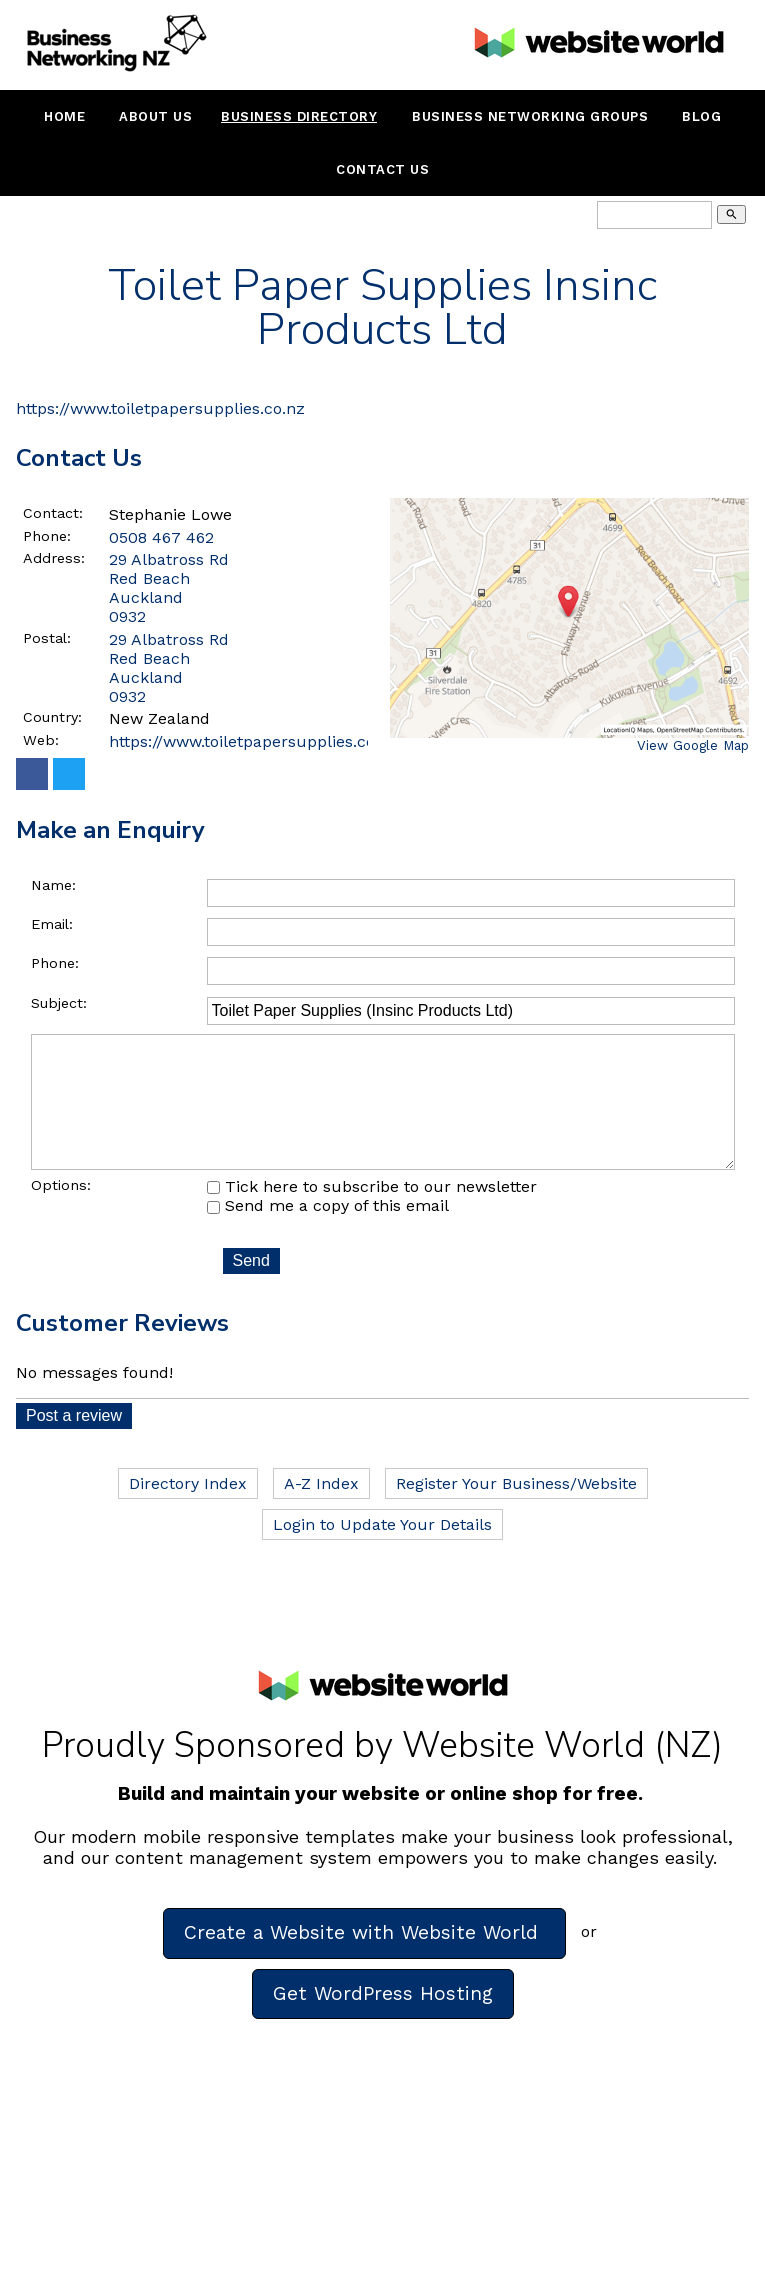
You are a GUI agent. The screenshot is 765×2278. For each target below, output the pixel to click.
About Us (155, 116)
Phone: (47, 536)
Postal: (47, 638)
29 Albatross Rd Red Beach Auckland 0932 (169, 668)
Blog (701, 116)
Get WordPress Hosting (383, 2021)
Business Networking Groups (530, 116)
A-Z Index (321, 1511)
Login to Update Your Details (382, 1552)
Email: (52, 924)
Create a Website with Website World (364, 1960)
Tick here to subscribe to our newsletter (372, 1214)
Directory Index (188, 1511)
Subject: (59, 1003)
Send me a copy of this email (328, 1233)
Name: (53, 885)
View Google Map (693, 745)
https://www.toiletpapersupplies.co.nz (160, 408)
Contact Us (382, 169)
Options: (61, 1213)
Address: (54, 558)
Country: (52, 717)
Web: (41, 740)
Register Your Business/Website (516, 1511)
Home (64, 116)
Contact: (53, 513)
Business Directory (299, 116)
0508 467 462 (161, 537)
